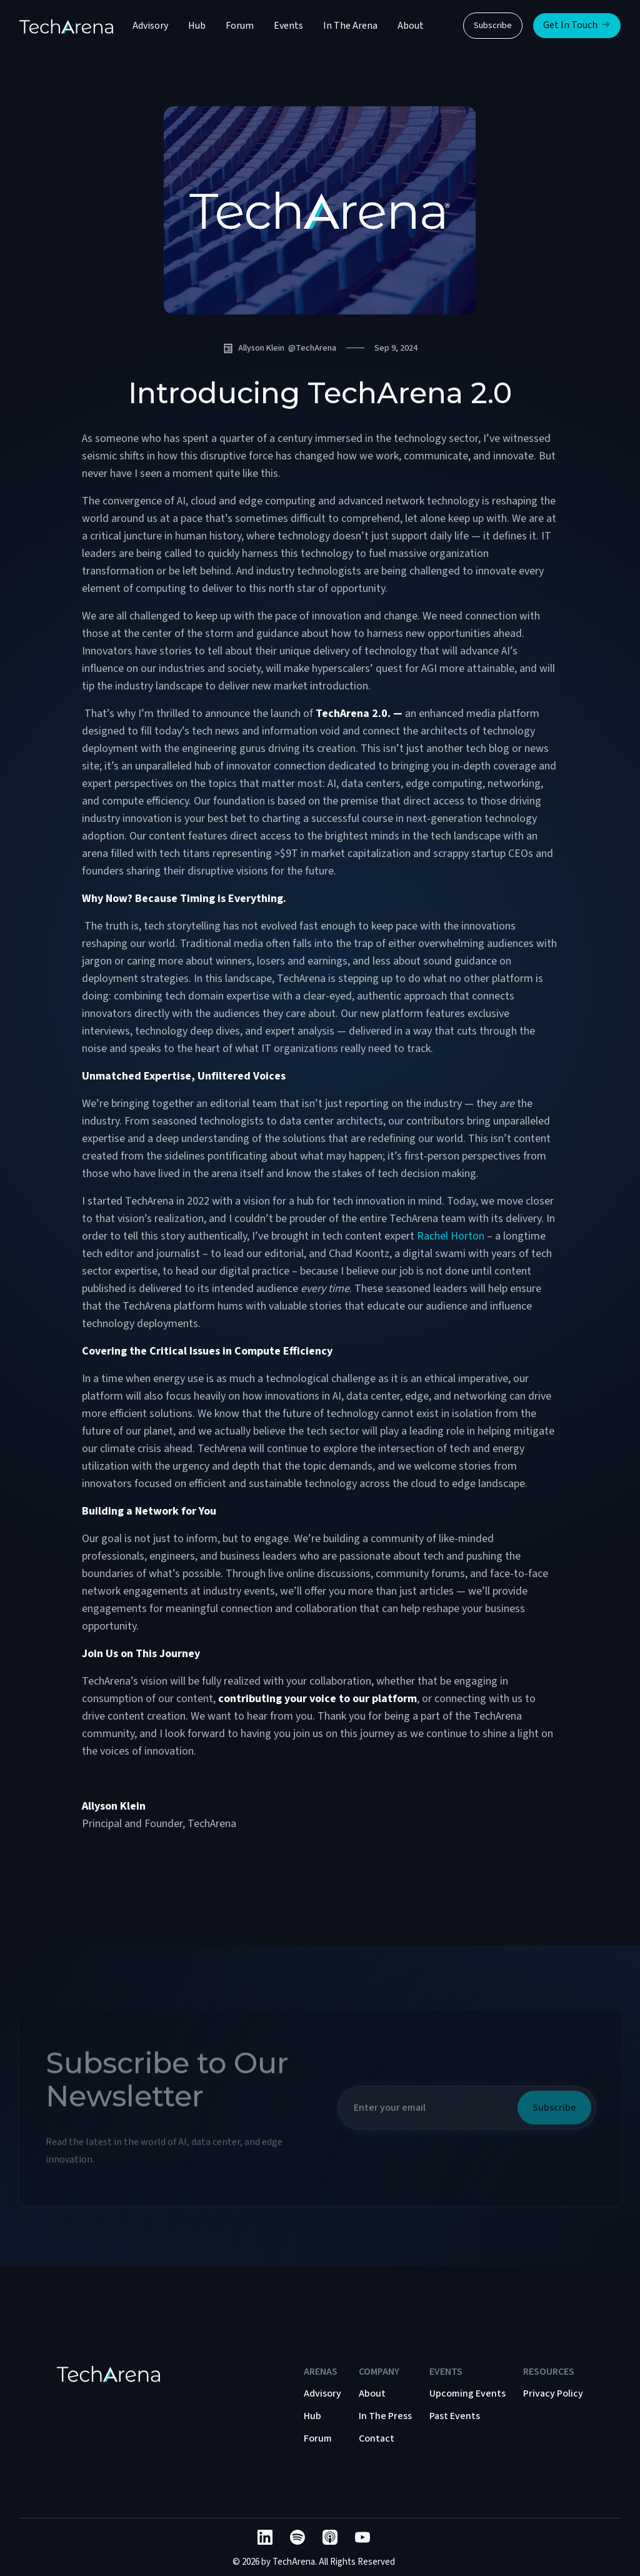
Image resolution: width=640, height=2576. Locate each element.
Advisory (150, 25)
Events (288, 25)
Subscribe (493, 25)
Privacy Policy (553, 2393)
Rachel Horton (450, 1236)
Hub (197, 25)
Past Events (454, 2416)
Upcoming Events (467, 2393)
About (411, 25)
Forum (240, 25)
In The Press (385, 2416)
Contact (376, 2438)
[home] (66, 25)
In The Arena (350, 25)
